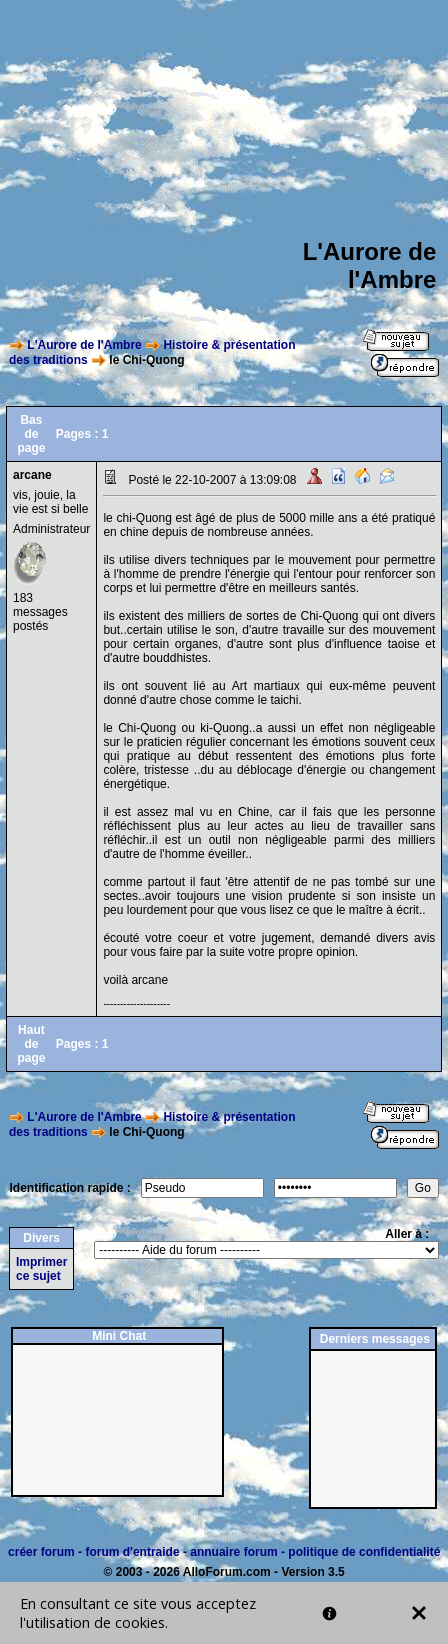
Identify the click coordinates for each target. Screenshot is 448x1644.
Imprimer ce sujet (41, 1269)
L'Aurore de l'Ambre (84, 345)
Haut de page (31, 1044)
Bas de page (31, 434)
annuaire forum (233, 1552)
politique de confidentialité (364, 1552)
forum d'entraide (132, 1552)
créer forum (41, 1552)
